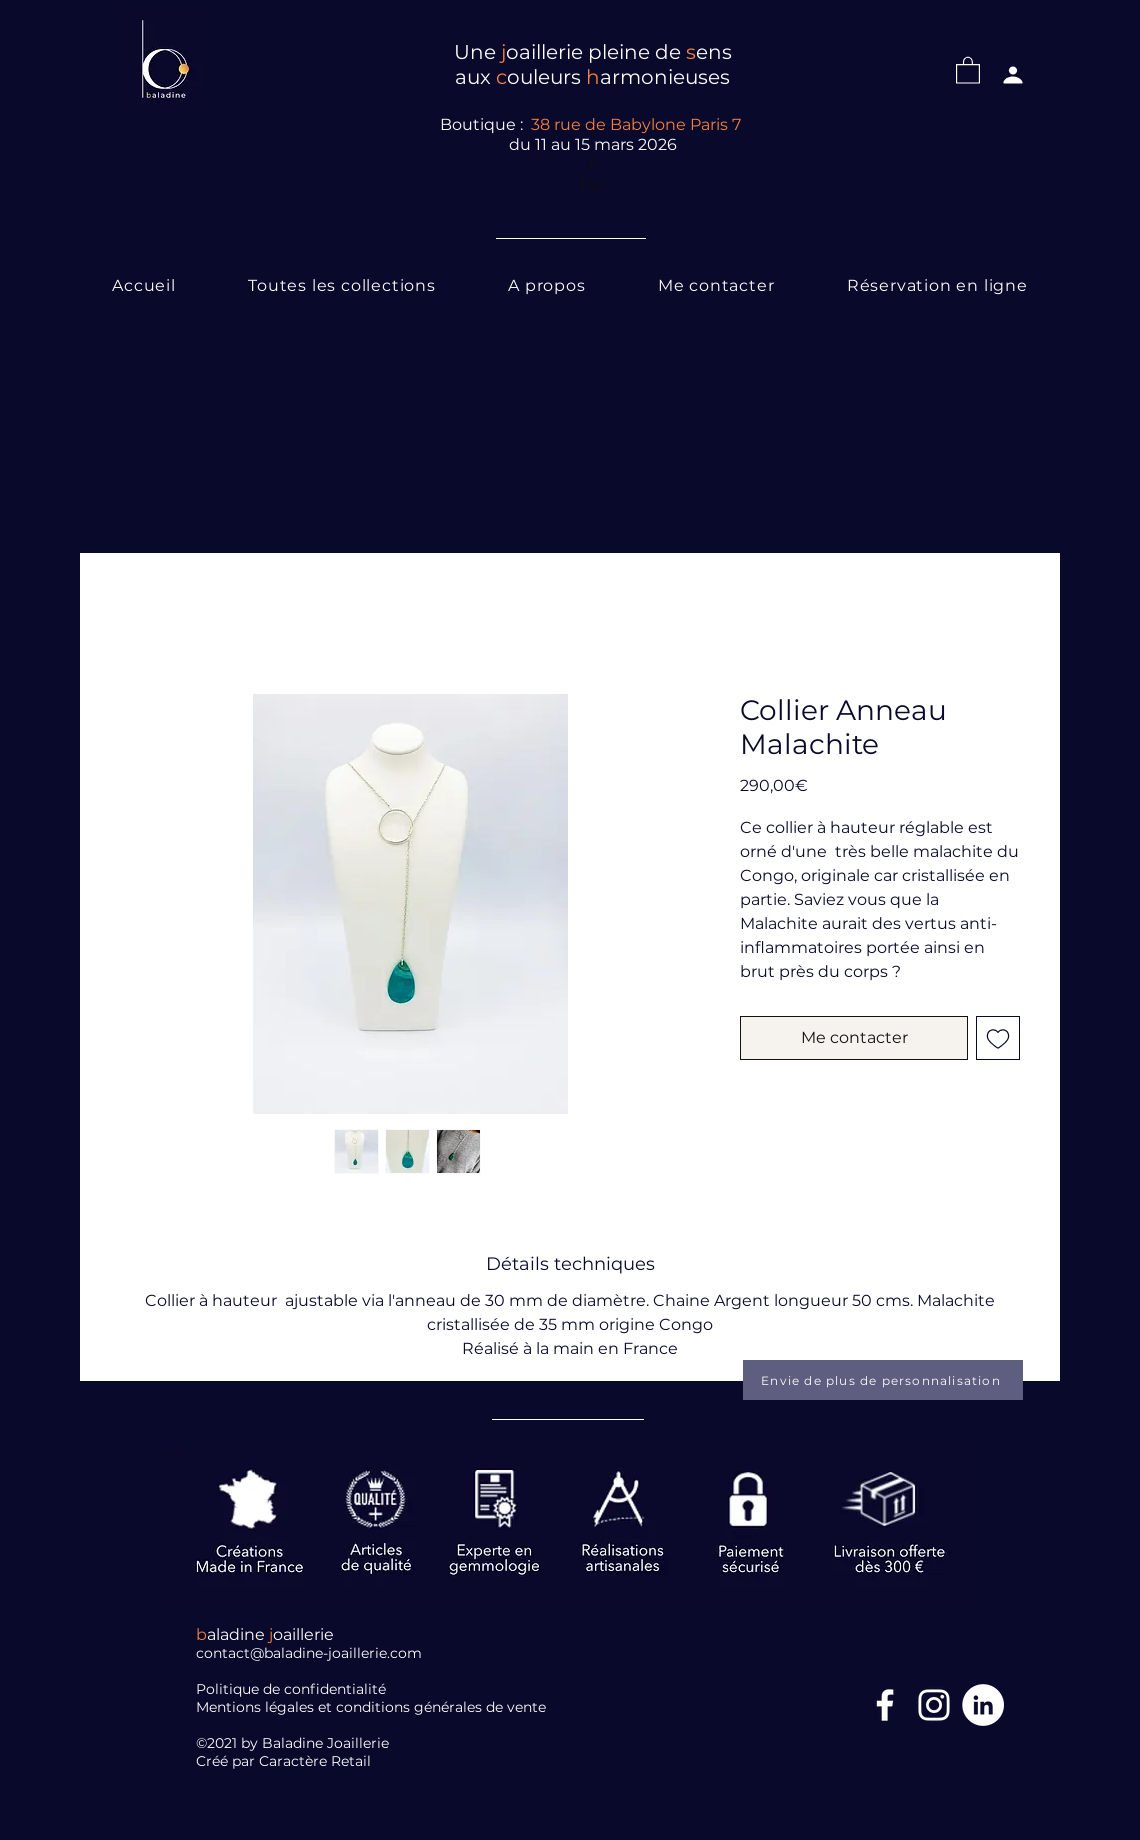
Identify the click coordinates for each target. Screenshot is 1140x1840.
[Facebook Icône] (885, 1705)
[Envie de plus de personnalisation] (883, 1380)
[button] (968, 69)
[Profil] (1013, 75)
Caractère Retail (317, 1761)
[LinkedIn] (983, 1705)
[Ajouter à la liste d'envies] (998, 1038)
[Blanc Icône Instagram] (934, 1705)
